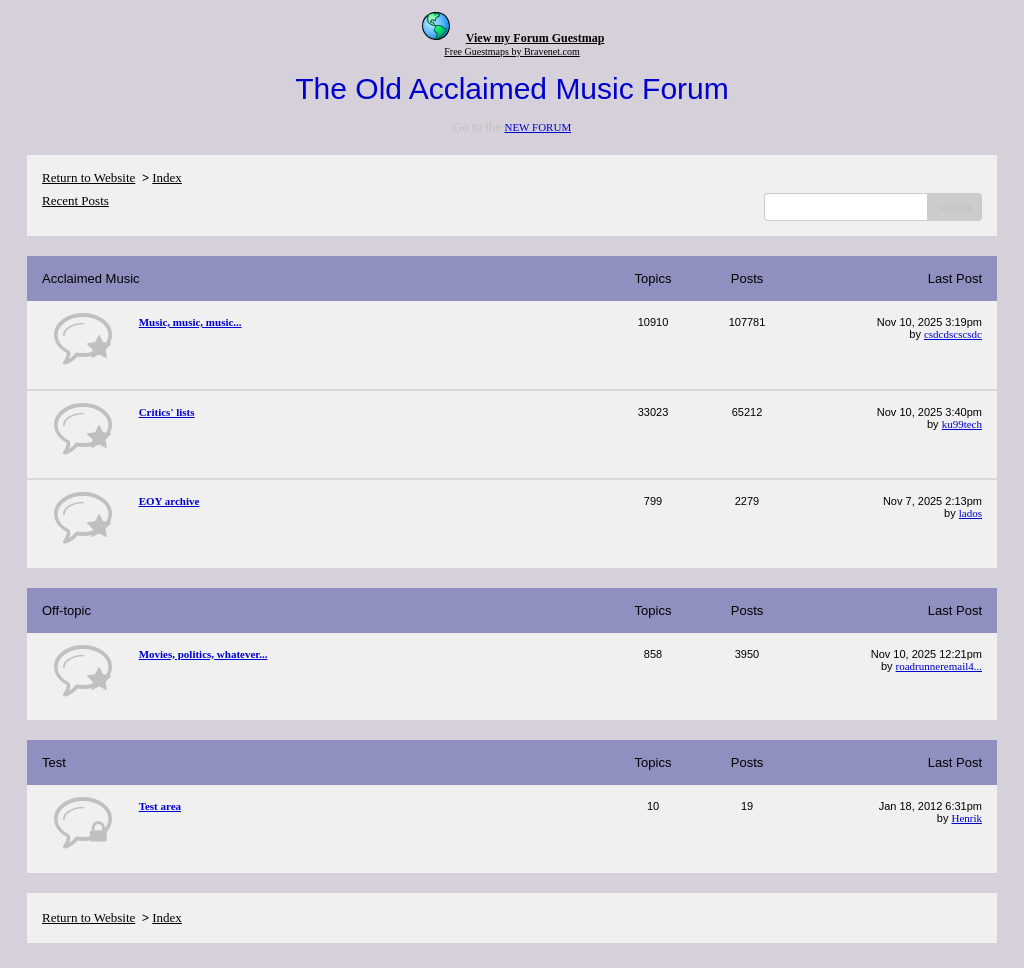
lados (970, 513)
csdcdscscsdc (953, 334)
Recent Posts (75, 200)
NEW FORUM (537, 127)
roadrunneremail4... (939, 666)
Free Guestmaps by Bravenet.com (512, 51)
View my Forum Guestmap (535, 38)
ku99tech (962, 424)
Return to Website (88, 177)
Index (167, 177)
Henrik (966, 818)
